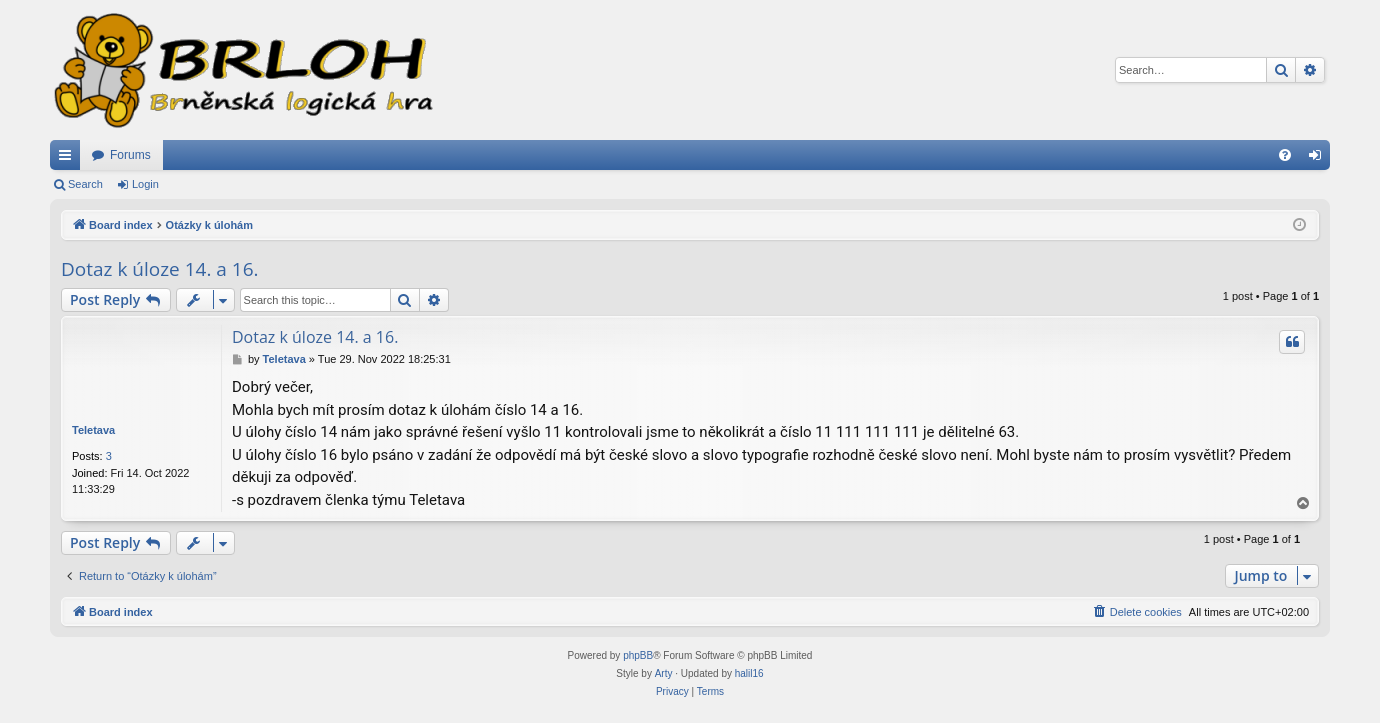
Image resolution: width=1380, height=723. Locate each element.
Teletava (93, 430)
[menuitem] (1285, 155)
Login (145, 184)
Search (85, 184)
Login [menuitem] (1319, 159)
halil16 (749, 673)
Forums (130, 155)
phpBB (638, 655)
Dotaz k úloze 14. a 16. (160, 269)
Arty (664, 673)
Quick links (69, 159)
